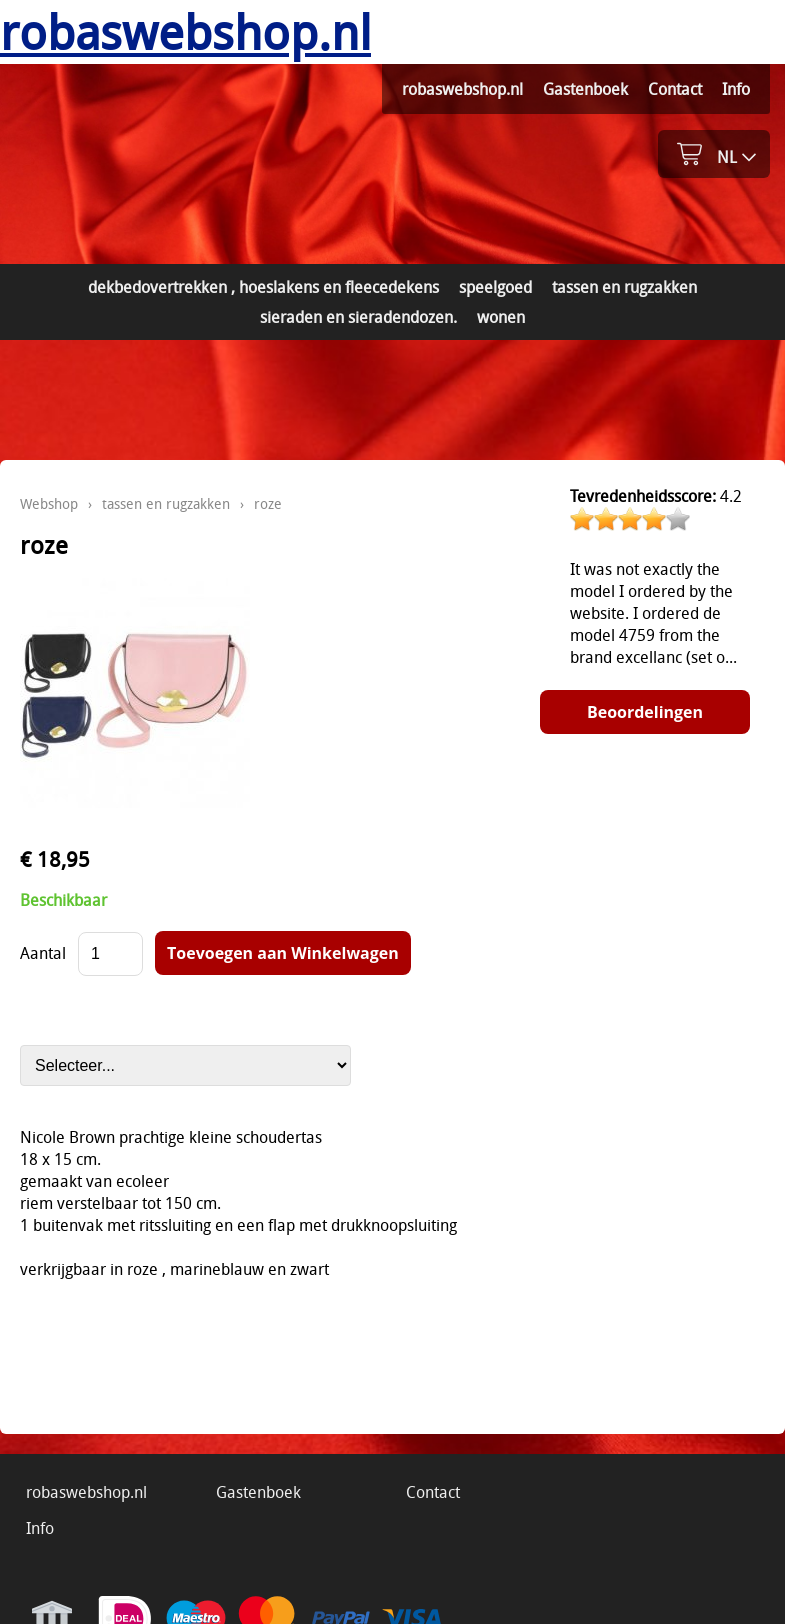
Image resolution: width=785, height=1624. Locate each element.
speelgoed (495, 287)
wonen (501, 317)
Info (736, 89)
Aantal (43, 953)
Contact (675, 89)
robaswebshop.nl (462, 89)
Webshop (49, 503)
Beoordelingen (645, 712)
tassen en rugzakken (624, 287)
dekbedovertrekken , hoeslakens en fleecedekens (263, 287)
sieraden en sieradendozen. (358, 317)
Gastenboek (585, 89)
